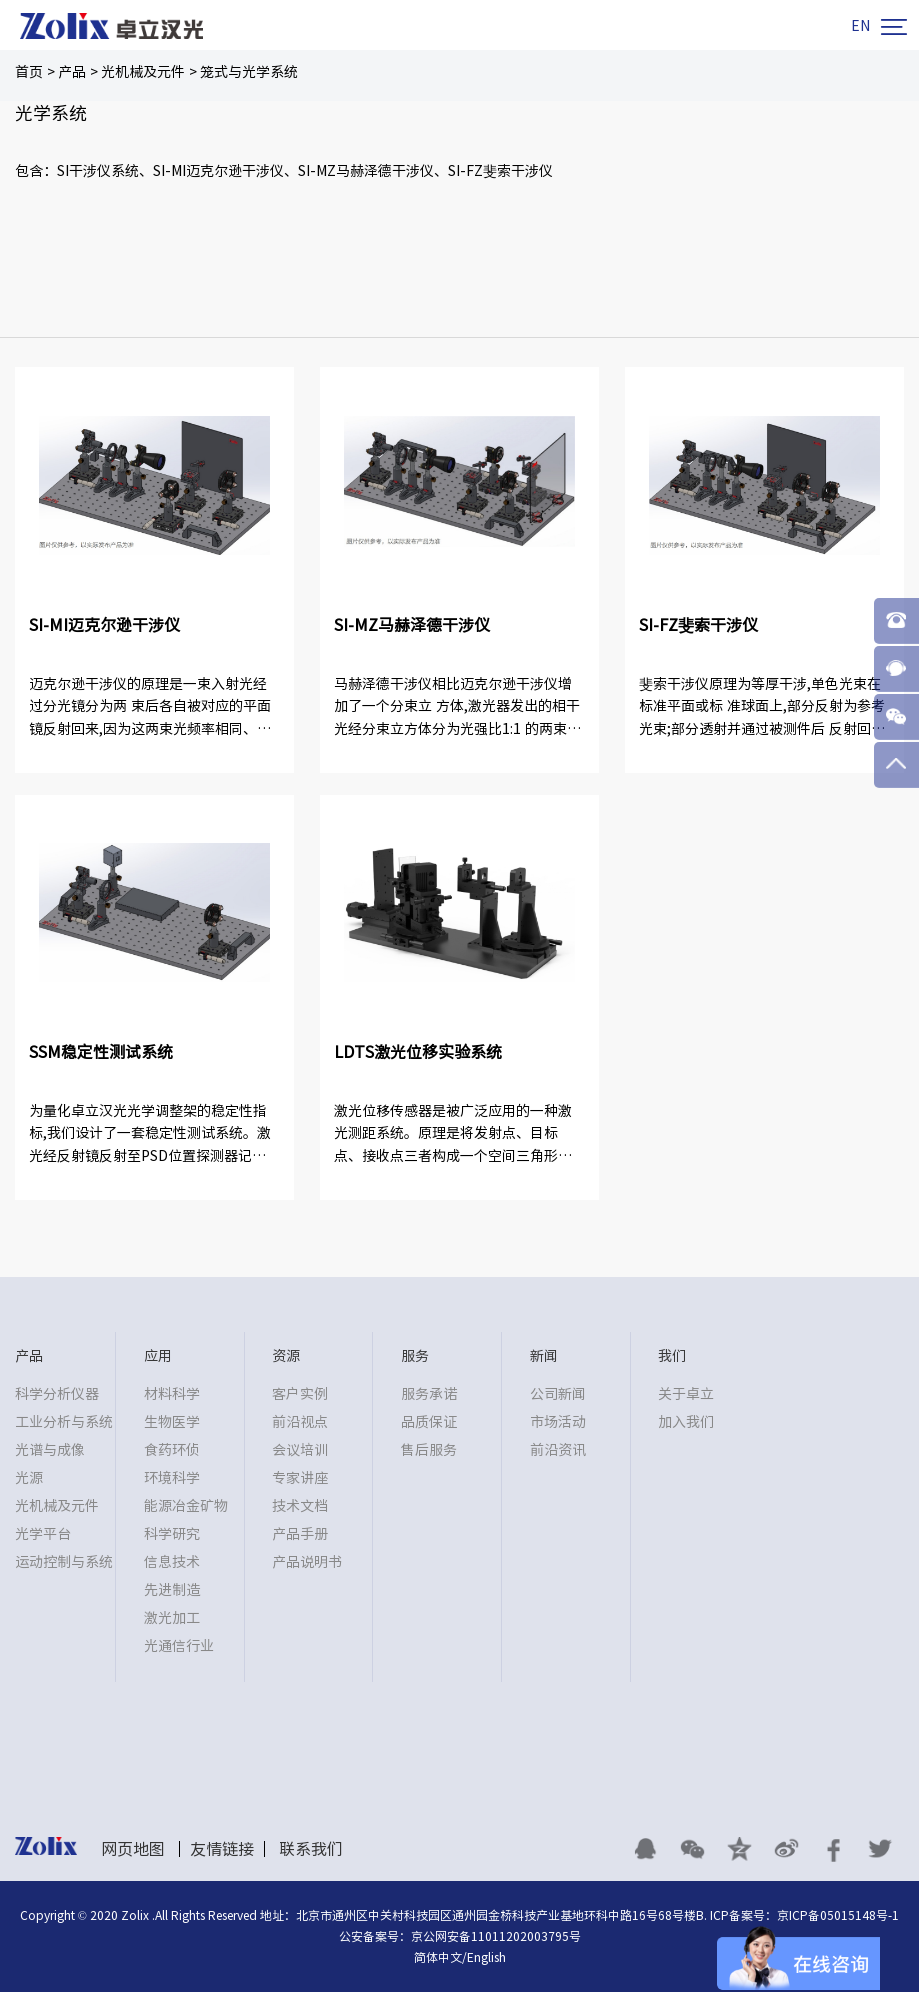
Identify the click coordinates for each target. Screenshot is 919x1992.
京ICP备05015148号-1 (838, 1915)
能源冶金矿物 (186, 1506)
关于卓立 (686, 1394)
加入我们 (686, 1422)
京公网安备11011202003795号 (496, 1936)
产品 (72, 72)
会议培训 (300, 1450)
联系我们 (311, 1849)
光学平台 (43, 1534)
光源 (29, 1478)
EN (860, 26)
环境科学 (172, 1478)
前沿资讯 (558, 1450)
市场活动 (558, 1422)
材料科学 (172, 1394)
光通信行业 (179, 1646)
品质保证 (429, 1422)
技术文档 (300, 1506)
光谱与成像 (50, 1450)
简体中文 (438, 1957)
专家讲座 (300, 1478)
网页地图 (133, 1849)
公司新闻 (558, 1394)
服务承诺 (429, 1394)
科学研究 (172, 1534)
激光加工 (172, 1618)
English (486, 1957)
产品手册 (300, 1534)
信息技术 (172, 1562)
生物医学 (172, 1422)
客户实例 (300, 1394)
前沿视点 (300, 1422)
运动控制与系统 (64, 1562)
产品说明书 (307, 1562)
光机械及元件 (143, 72)
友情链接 (222, 1849)
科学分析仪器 (57, 1394)
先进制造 (172, 1590)
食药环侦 (172, 1450)
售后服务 (429, 1450)
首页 (29, 72)
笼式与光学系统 (249, 72)
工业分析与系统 (64, 1422)
